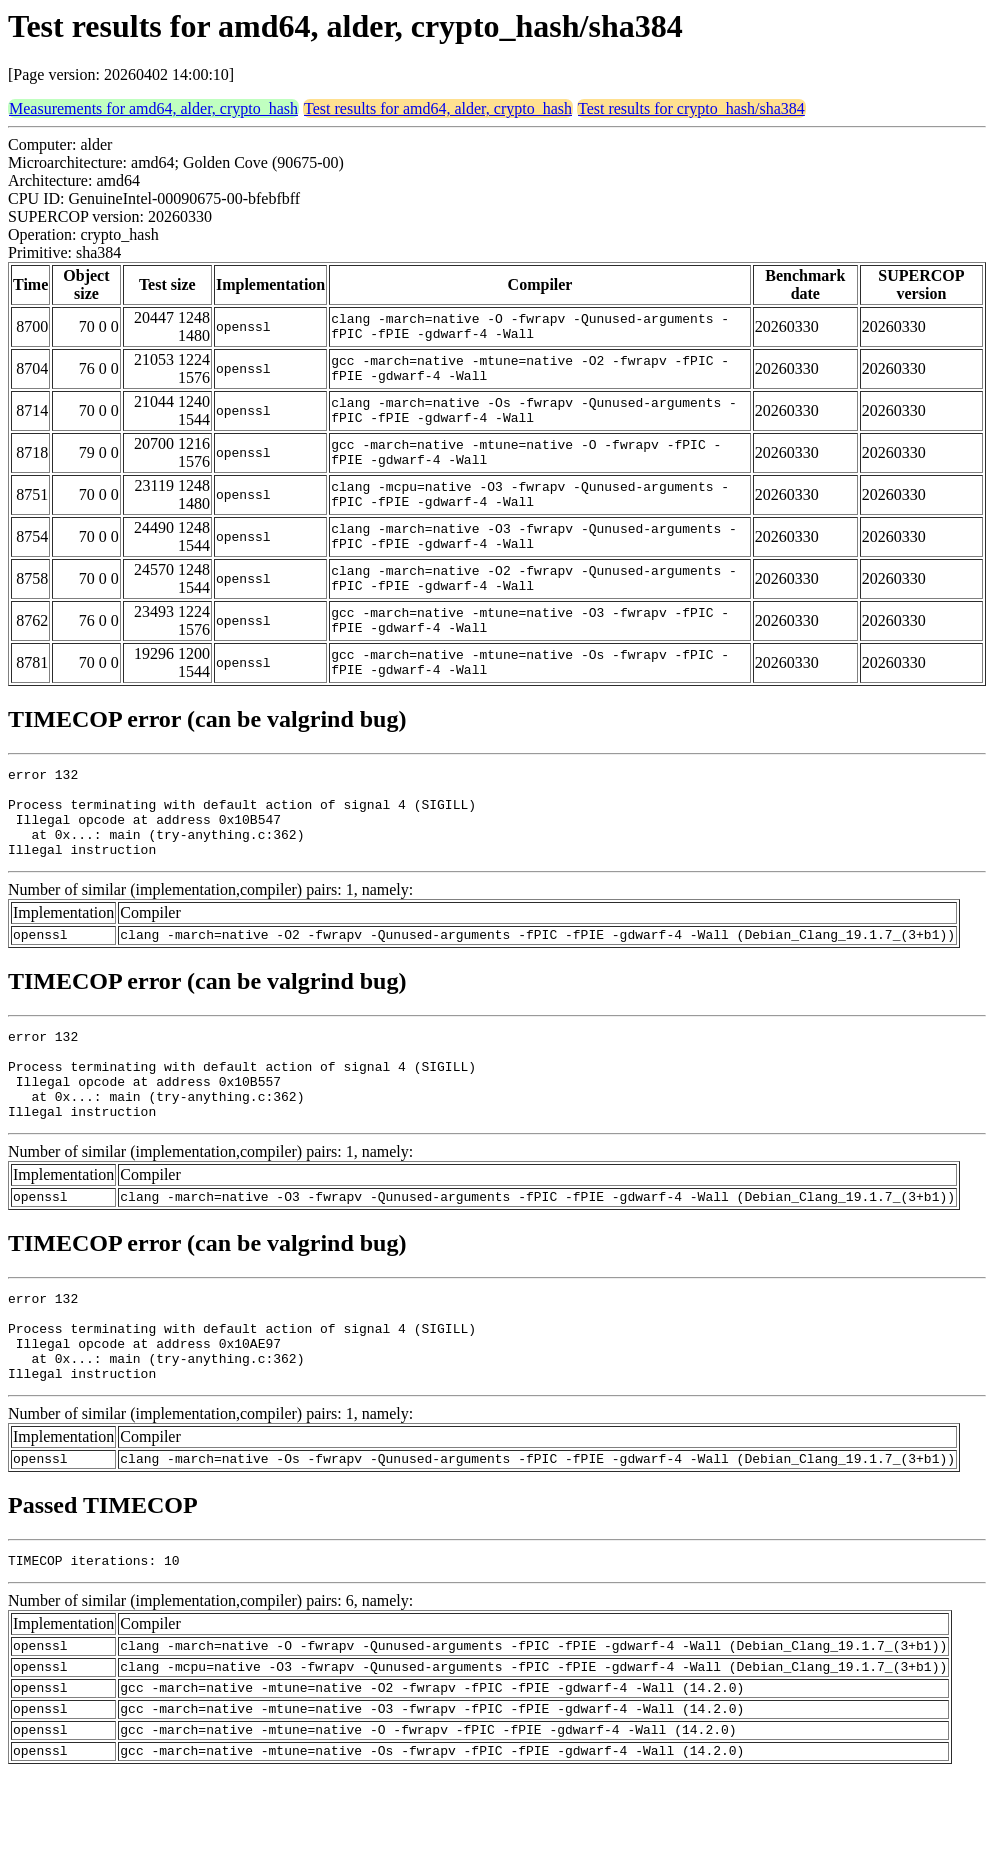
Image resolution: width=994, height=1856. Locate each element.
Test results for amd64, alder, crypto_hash (438, 108)
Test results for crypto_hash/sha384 (691, 108)
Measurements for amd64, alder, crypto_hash (153, 108)
